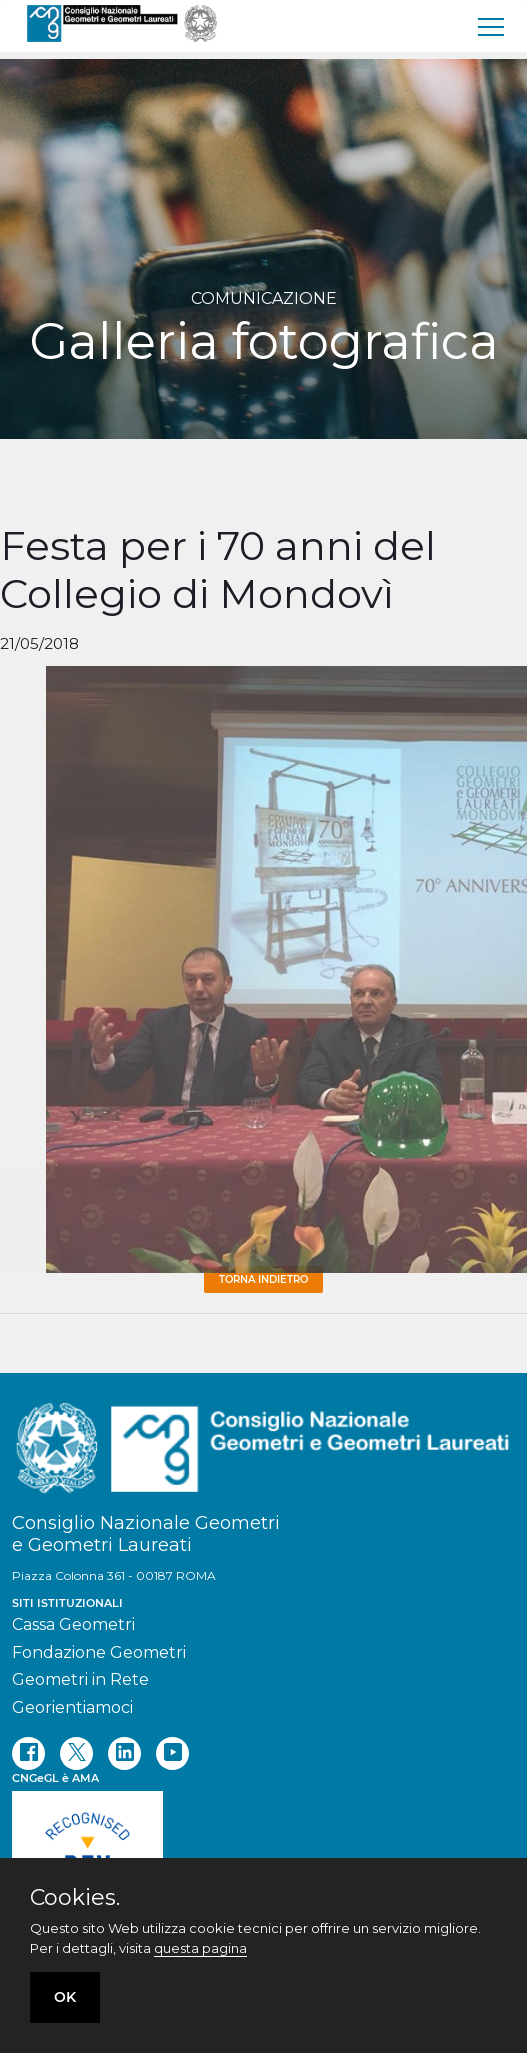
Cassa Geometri (73, 1624)
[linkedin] (124, 1753)
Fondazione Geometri (99, 1652)
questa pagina (200, 1948)
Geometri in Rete (80, 1679)
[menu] (492, 26)
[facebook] (28, 1753)
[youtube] (172, 1753)
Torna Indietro (263, 1279)
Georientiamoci (72, 1707)
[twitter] (76, 1753)
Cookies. (75, 1898)
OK (65, 1997)
